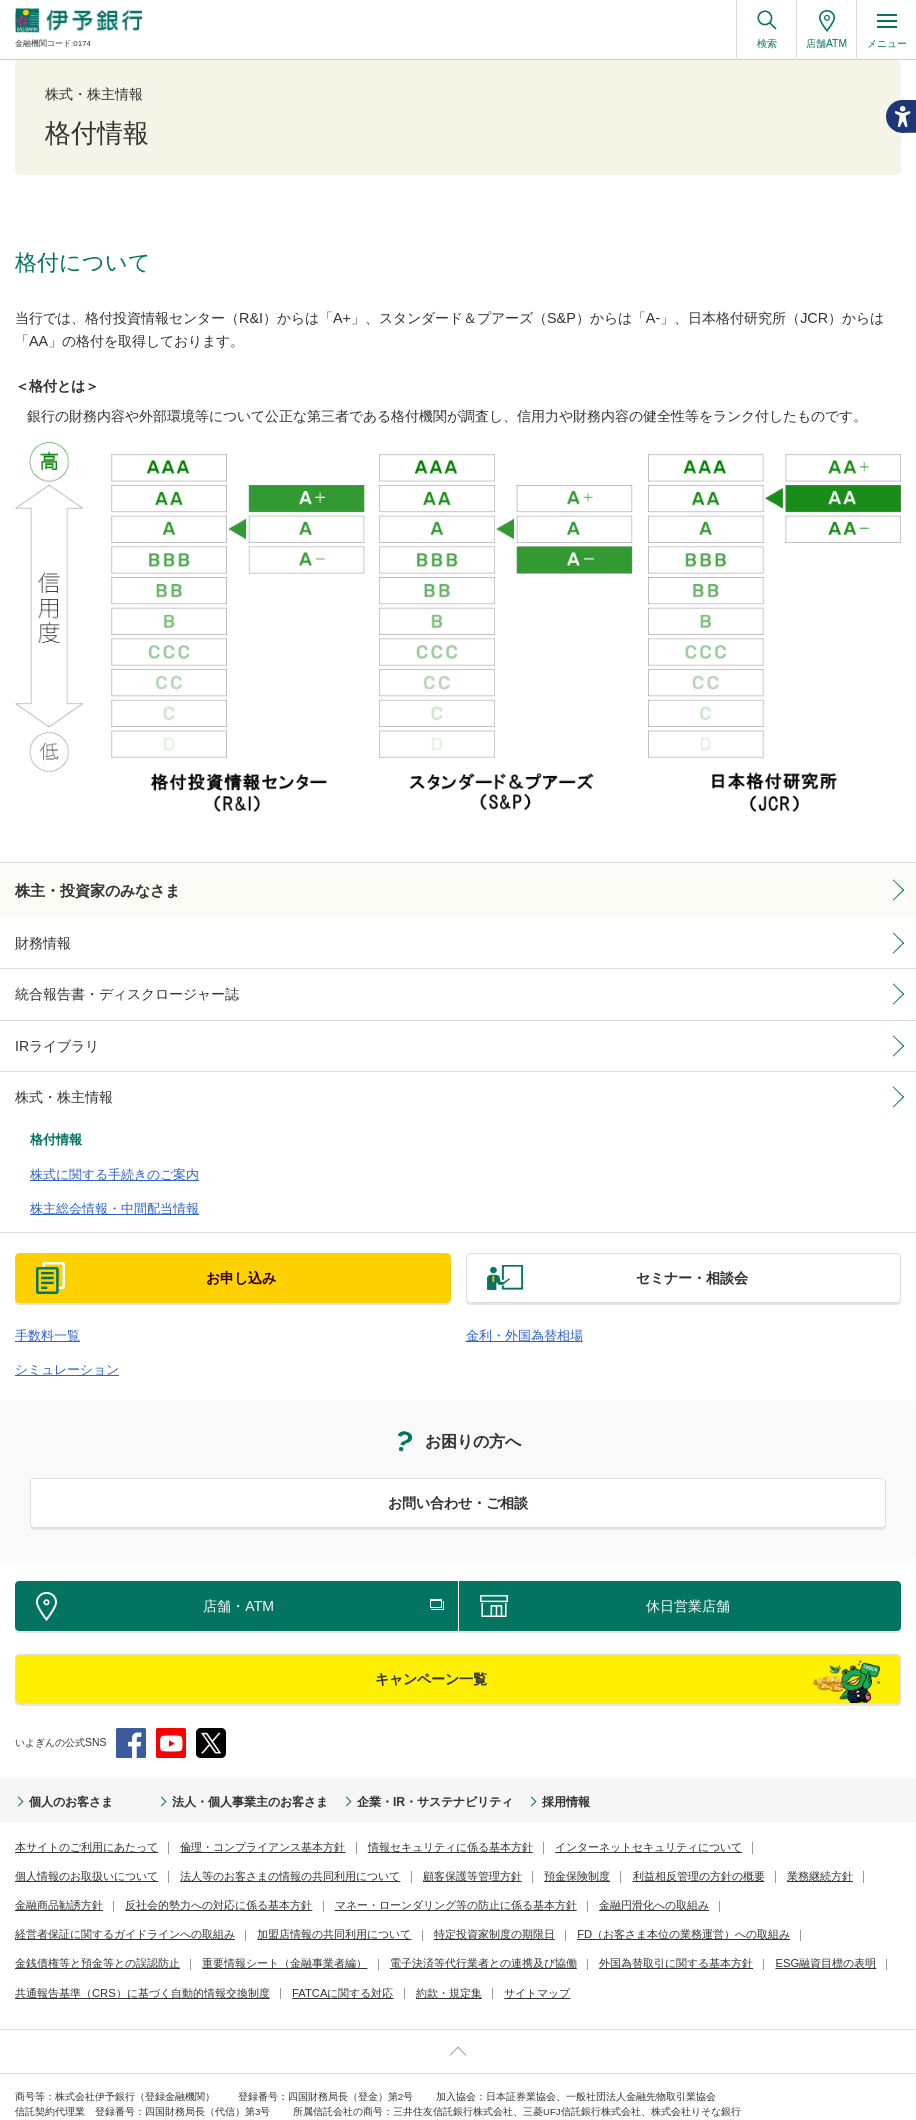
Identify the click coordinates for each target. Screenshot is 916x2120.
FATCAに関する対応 (780, 1933)
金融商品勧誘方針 (697, 1845)
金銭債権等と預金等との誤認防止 (600, 1904)
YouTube (171, 1714)
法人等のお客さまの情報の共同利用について (115, 1845)
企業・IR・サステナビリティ (377, 1772)
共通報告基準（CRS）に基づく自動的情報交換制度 (597, 1933)
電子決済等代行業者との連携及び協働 (100, 1933)
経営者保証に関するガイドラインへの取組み (672, 1874)
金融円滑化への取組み (500, 1874)
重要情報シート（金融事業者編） (772, 1904)
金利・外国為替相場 (515, 1309)
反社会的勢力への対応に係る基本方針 (100, 1874)
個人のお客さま (64, 1772)
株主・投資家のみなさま (86, 889)
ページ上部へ (458, 2020)
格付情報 (52, 1126)
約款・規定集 (45, 1962)
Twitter (211, 1714)
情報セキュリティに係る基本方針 (415, 1816)
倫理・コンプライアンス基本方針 (242, 1816)
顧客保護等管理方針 (282, 1845)
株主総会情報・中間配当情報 (101, 1186)
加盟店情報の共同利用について (85, 1904)
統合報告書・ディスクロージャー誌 (111, 988)
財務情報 (39, 939)
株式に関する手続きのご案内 (101, 1156)
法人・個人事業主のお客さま (218, 1772)
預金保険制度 (380, 1845)
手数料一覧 (42, 1309)
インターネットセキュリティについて (597, 1816)
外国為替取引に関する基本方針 (277, 1933)
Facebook (131, 1714)
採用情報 (492, 1772)
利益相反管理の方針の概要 (492, 1845)
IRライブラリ (51, 1038)
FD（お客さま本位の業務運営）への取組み (406, 1904)
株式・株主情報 (57, 1087)
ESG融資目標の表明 (415, 1933)
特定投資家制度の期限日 (232, 1904)
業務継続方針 (605, 1845)
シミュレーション (59, 1341)
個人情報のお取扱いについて (770, 1816)
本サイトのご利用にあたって (80, 1816)
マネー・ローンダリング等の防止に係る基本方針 (317, 1874)
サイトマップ (127, 1962)
